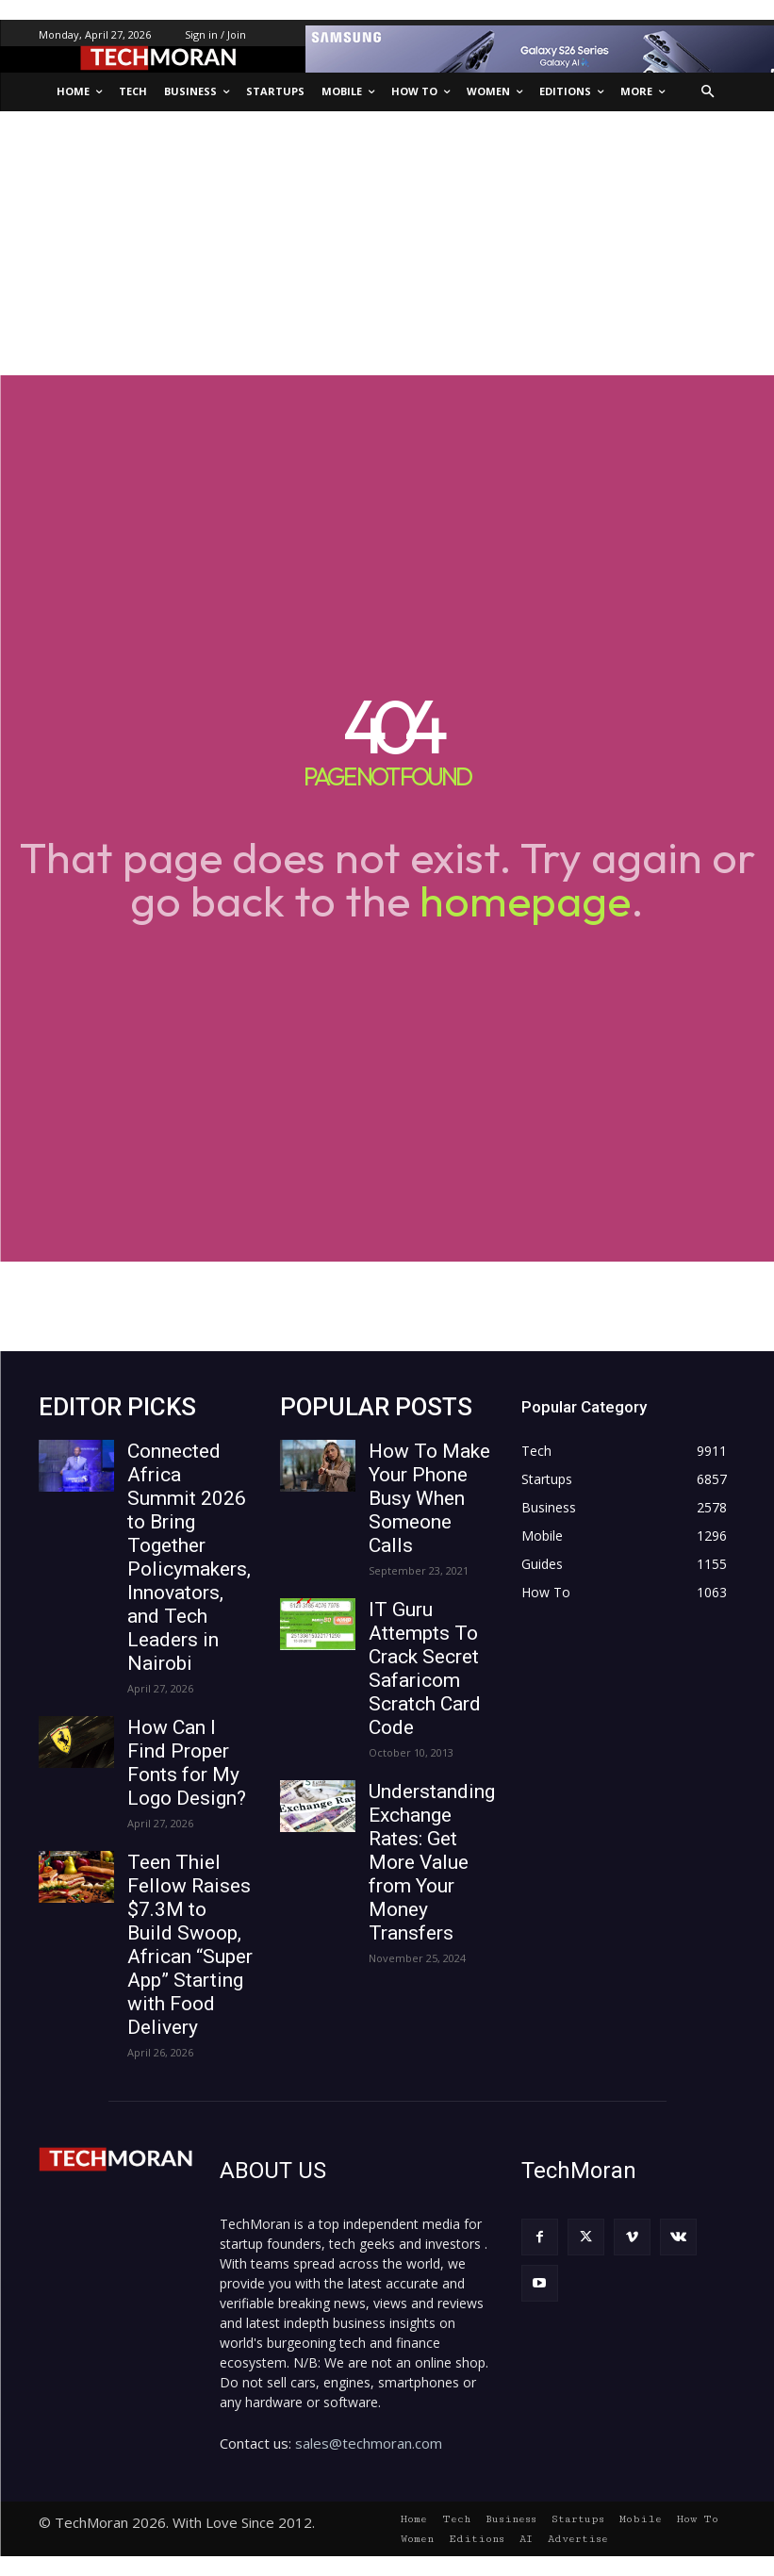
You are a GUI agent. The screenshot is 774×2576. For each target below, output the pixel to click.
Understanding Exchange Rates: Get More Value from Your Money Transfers (432, 1862)
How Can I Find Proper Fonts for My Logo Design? (186, 1762)
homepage (525, 900)
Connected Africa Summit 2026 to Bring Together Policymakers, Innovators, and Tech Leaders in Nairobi (189, 1557)
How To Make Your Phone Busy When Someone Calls (429, 1498)
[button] (707, 92)
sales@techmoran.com (368, 2443)
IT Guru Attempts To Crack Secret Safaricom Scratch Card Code (425, 1668)
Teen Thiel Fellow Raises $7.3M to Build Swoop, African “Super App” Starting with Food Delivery (190, 1945)
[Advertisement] (387, 243)
